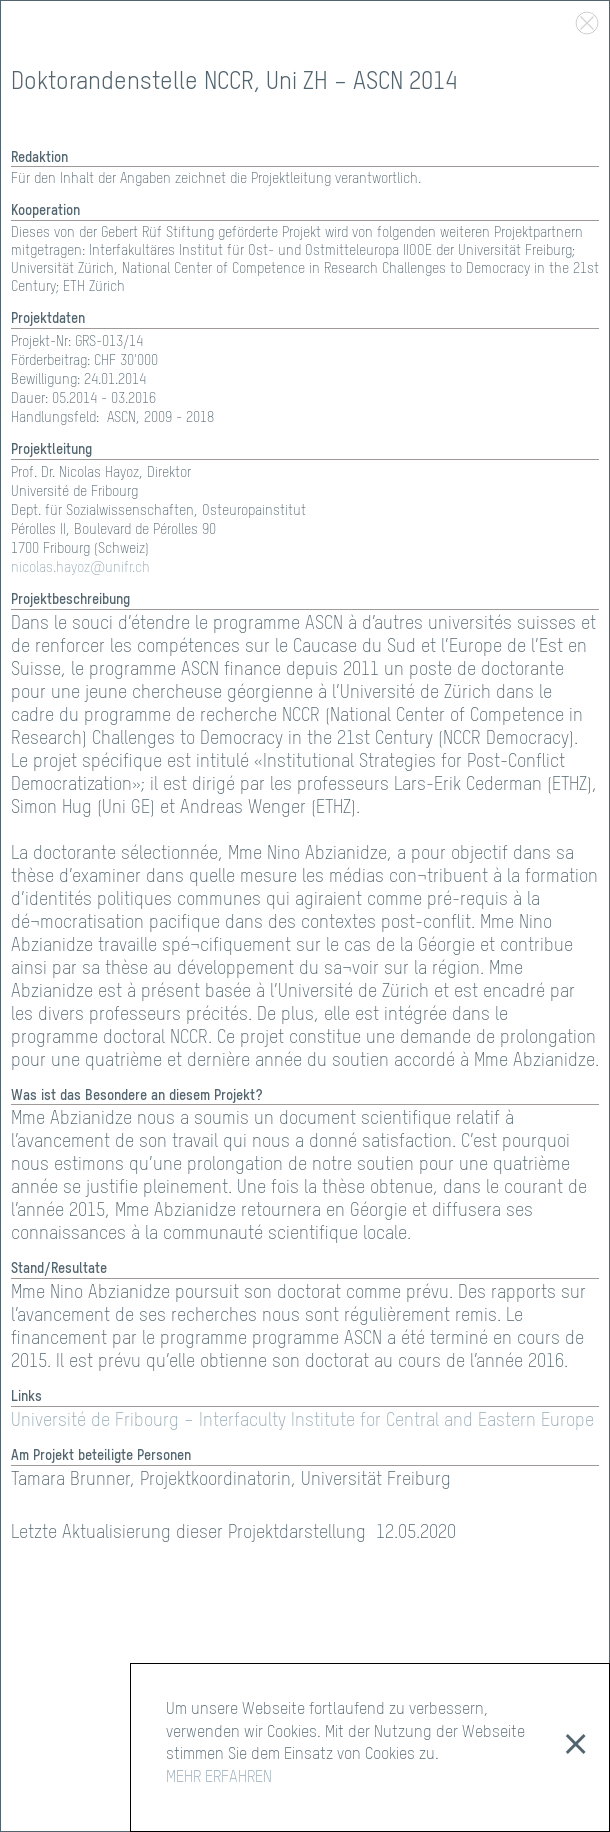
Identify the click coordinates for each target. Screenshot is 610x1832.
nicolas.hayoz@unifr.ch (80, 568)
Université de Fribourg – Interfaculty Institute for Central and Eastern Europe (302, 1421)
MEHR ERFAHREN (219, 1778)
